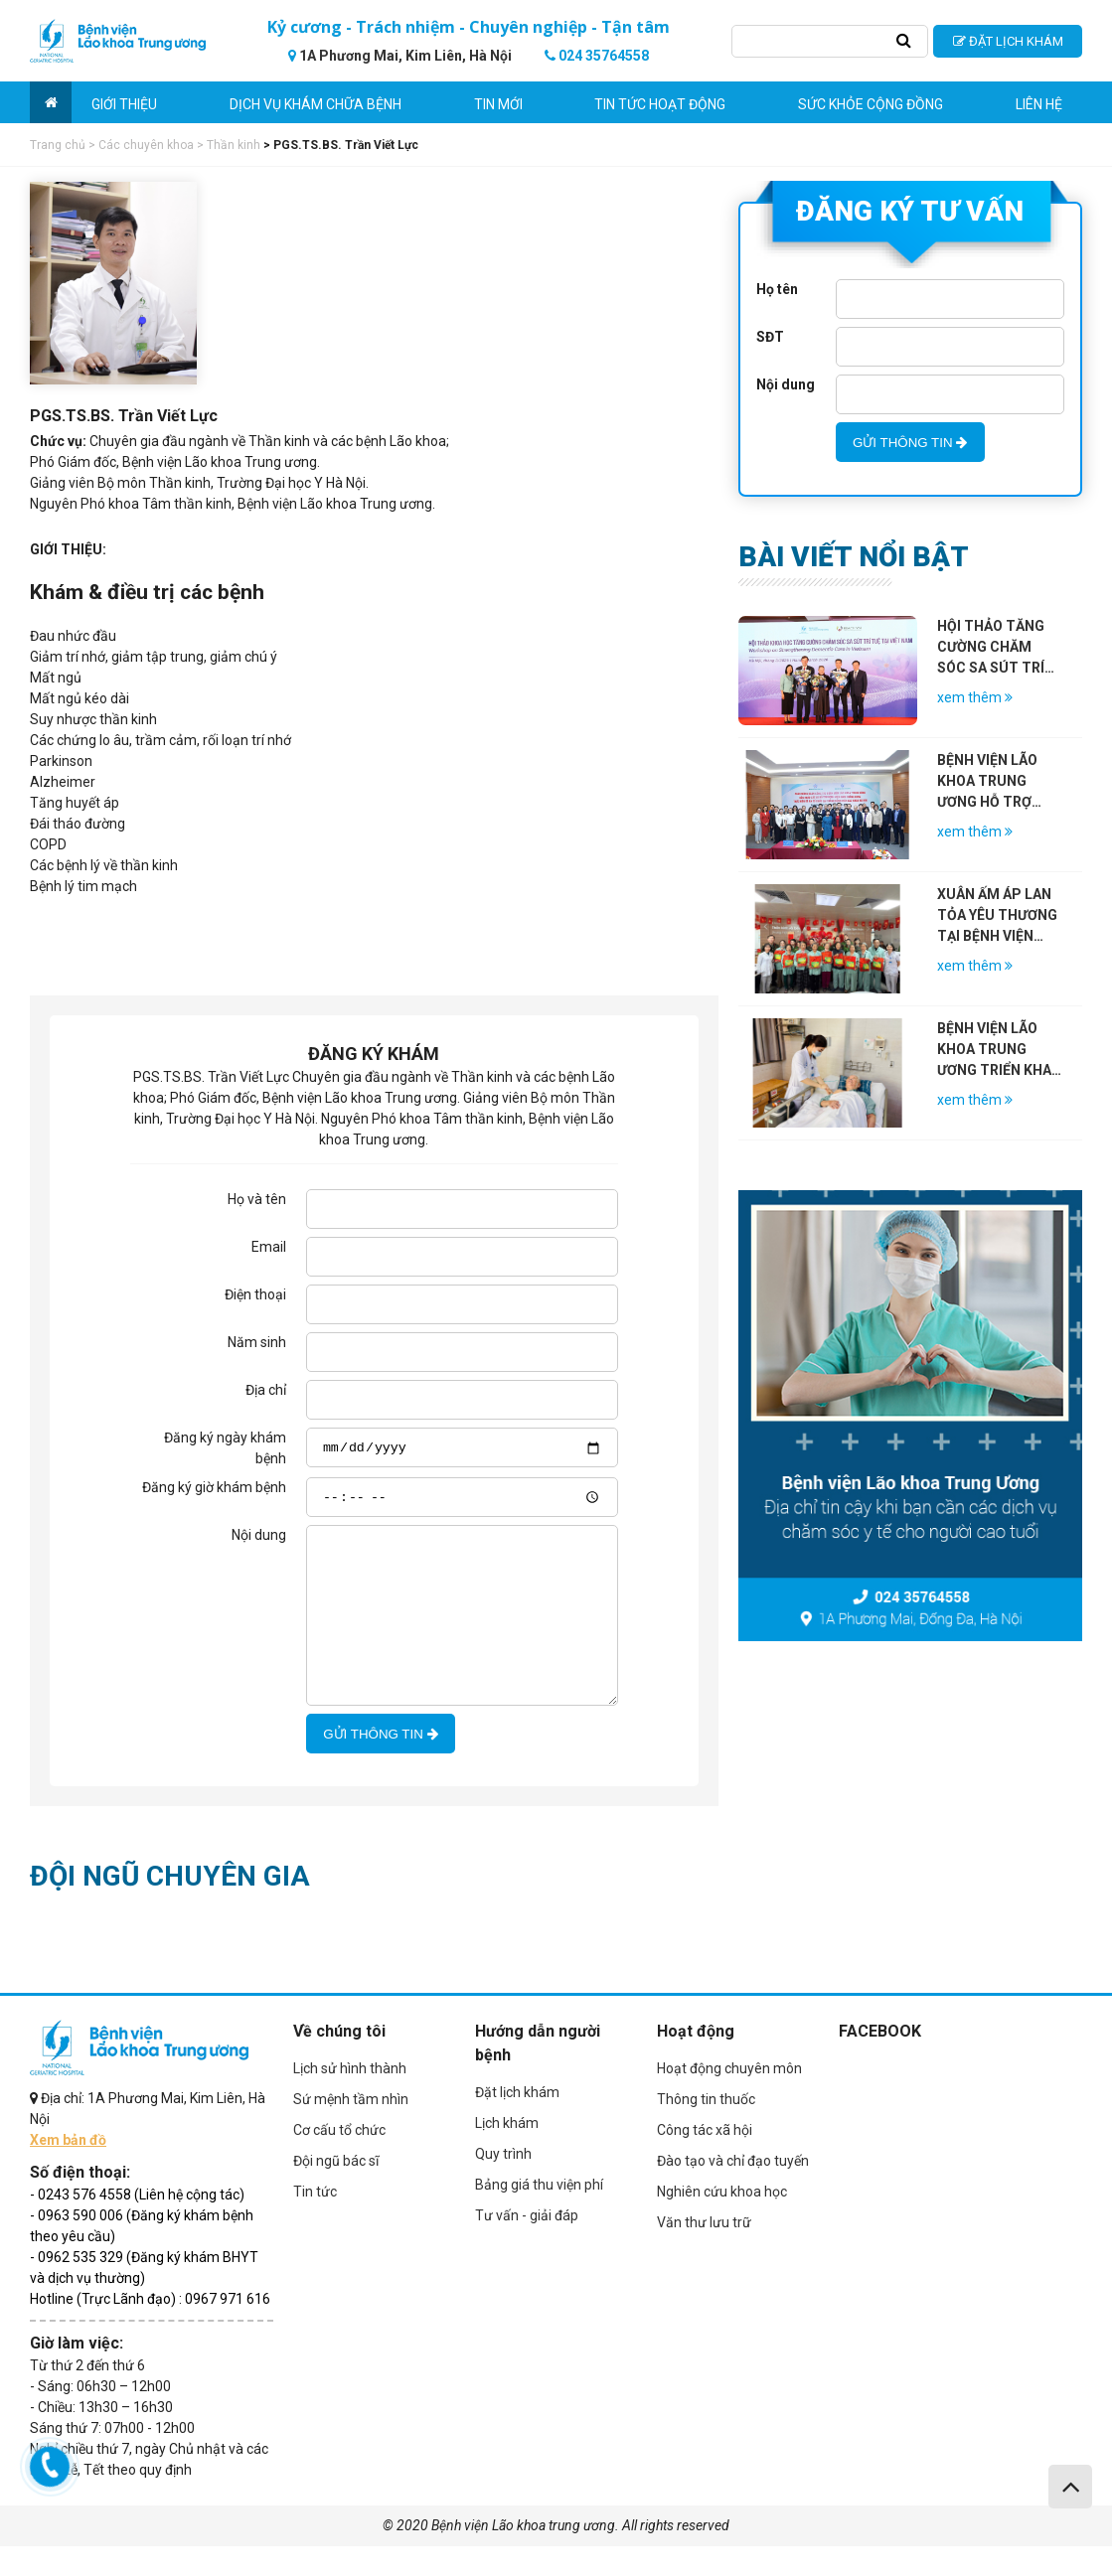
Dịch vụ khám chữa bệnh (315, 104)
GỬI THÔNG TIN (380, 1763)
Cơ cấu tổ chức (339, 2160)
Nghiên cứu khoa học (722, 2221)
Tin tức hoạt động (659, 104)
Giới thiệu (124, 104)
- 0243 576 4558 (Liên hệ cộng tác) (137, 2224)
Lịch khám (507, 2153)
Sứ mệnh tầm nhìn (350, 2129)
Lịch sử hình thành (349, 2098)
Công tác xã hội (704, 2160)
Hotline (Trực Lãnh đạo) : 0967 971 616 (150, 2329)
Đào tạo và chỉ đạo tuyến (733, 2190)
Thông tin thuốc (706, 2129)
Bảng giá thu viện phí (539, 2214)
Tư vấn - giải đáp (526, 2245)
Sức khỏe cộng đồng (870, 104)
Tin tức (315, 2221)
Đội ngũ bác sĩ (336, 2190)
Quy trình (503, 2184)
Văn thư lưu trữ (704, 2252)
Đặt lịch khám (517, 2122)
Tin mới (498, 104)
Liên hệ (1039, 104)
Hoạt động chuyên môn (729, 2098)
